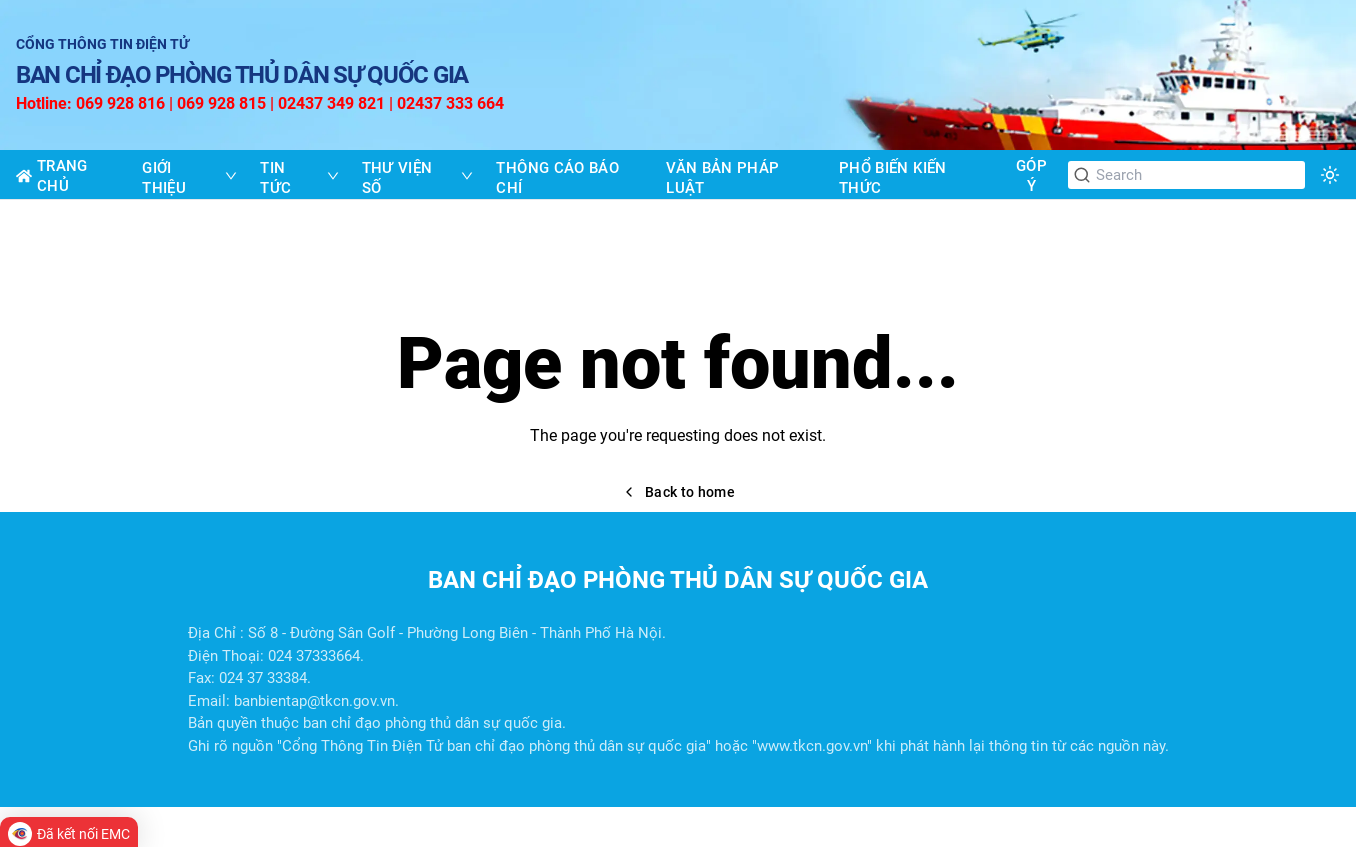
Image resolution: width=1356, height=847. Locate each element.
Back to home (678, 492)
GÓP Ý (1031, 176)
